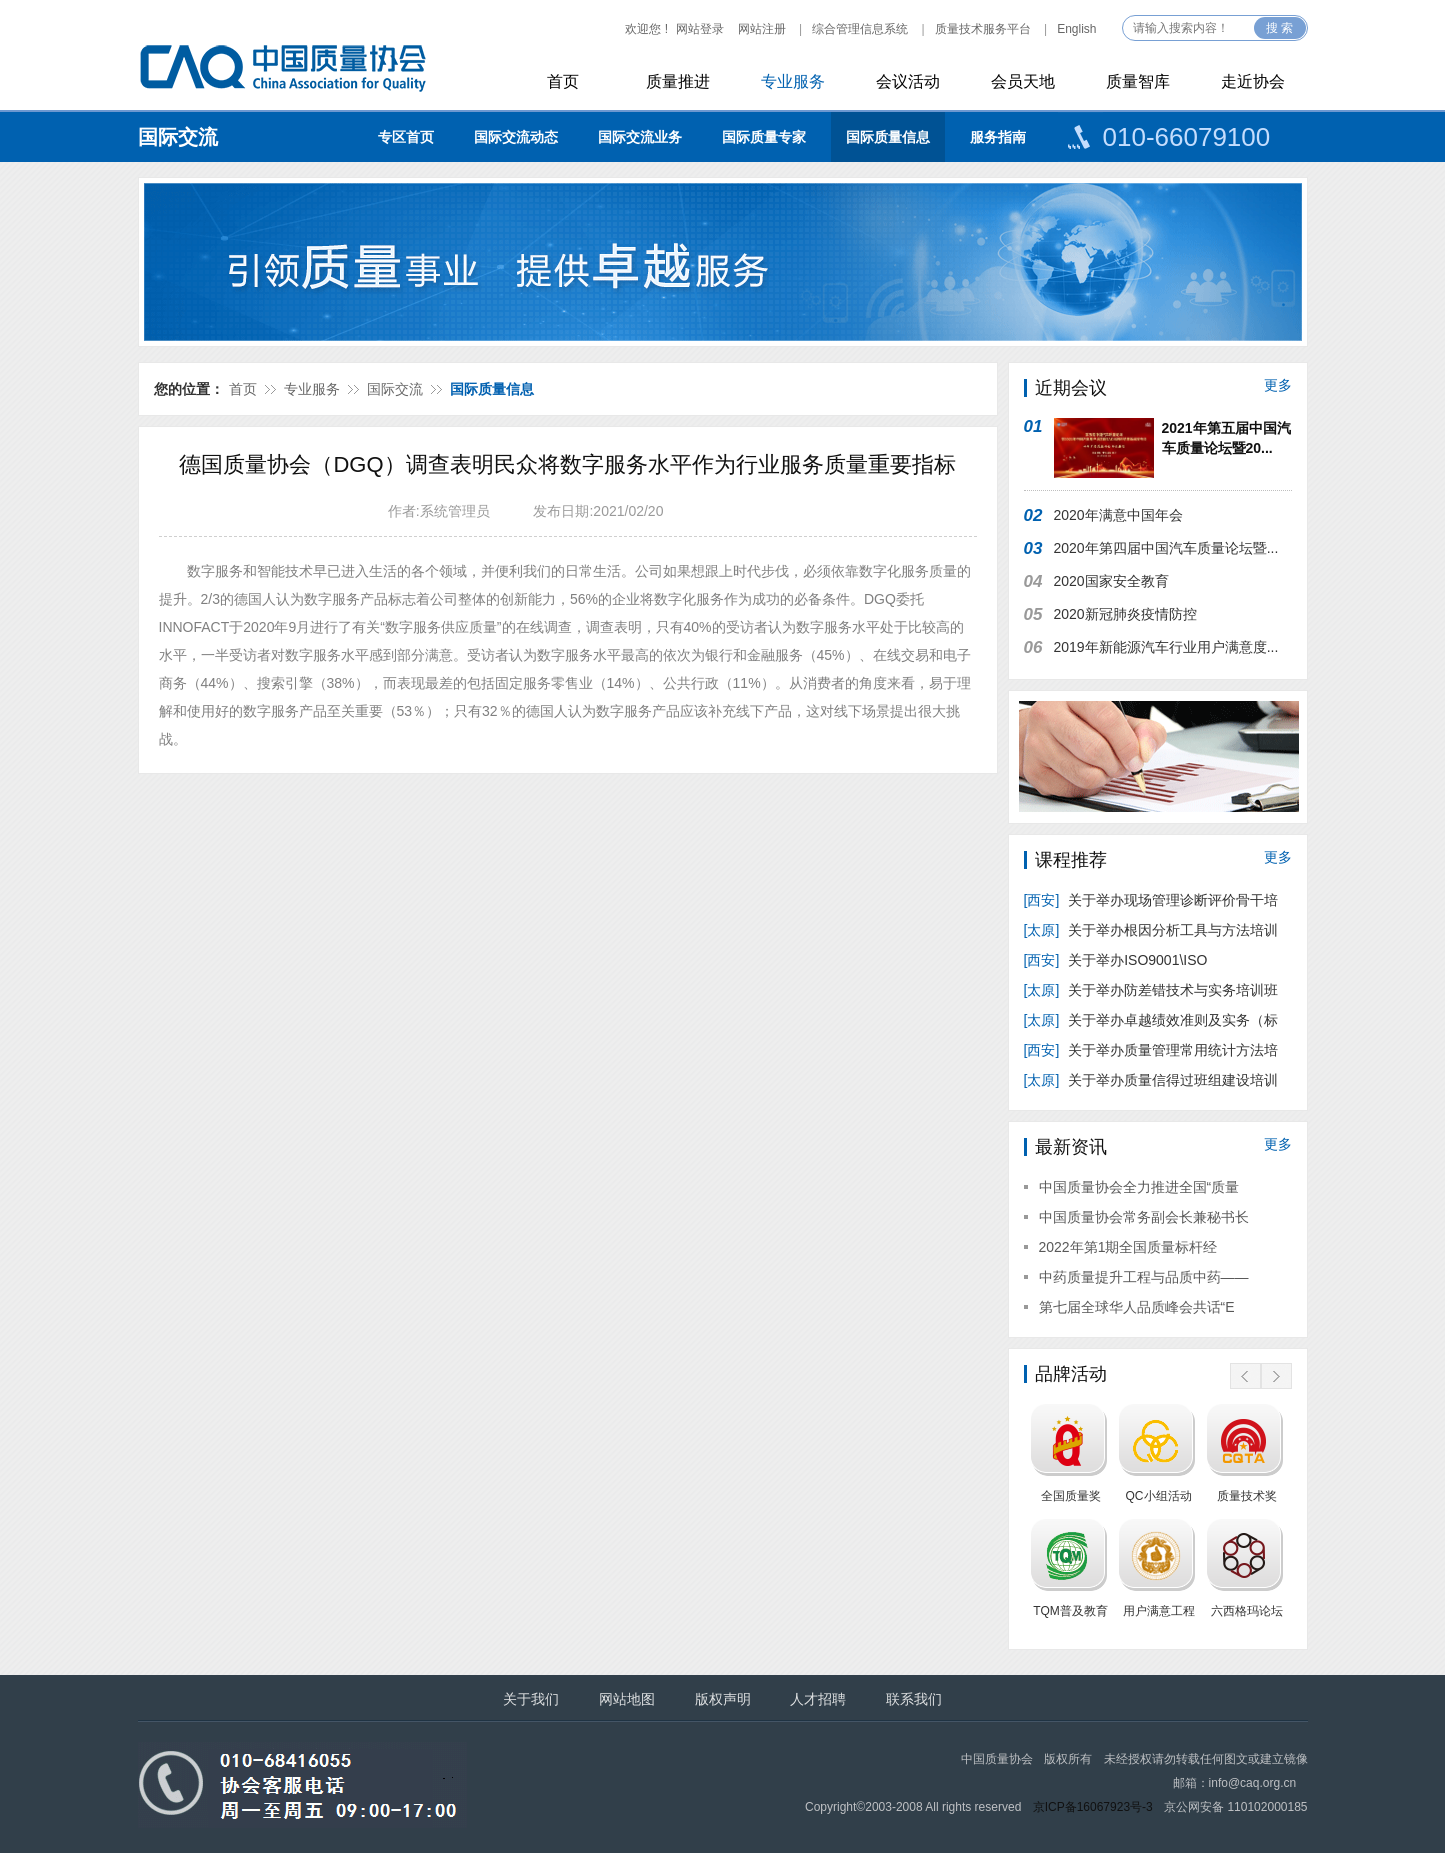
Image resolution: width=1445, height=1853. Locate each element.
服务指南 (998, 137)
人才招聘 (818, 1699)
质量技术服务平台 (983, 29)
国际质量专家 (764, 137)
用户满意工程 (1159, 1611)
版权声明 (723, 1699)
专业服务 (793, 81)
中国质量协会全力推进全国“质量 (1139, 1187)
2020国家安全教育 (1111, 581)
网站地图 (627, 1699)
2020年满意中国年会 (1118, 515)
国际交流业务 (640, 137)
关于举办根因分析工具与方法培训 (1151, 930)
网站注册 (762, 29)
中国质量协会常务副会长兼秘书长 (1144, 1217)
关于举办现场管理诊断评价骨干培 (1151, 900)
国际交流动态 (516, 137)
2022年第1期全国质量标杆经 (1128, 1247)
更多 (1278, 385)
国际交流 (178, 137)
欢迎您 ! (646, 29)
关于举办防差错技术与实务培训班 (1151, 990)
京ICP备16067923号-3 (1093, 1807)
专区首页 (406, 137)
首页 (563, 81)
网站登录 (700, 29)
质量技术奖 (1247, 1496)
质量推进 (678, 81)
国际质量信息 (888, 137)
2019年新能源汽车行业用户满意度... (1166, 647)
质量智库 (1138, 81)
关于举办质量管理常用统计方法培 (1151, 1050)
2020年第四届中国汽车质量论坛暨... (1166, 548)
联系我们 (914, 1699)
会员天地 (1023, 81)
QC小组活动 (1159, 1496)
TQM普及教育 (1070, 1611)
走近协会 (1253, 81)
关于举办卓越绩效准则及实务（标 (1151, 1020)
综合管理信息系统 (860, 29)
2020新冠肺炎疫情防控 (1125, 614)
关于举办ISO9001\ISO (1118, 960)
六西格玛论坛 (1247, 1611)
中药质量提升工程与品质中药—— (1144, 1277)
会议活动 (908, 81)
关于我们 (531, 1699)
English (1076, 29)
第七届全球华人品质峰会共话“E (1137, 1307)
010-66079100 (1187, 137)
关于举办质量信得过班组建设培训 (1151, 1080)
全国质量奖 (1071, 1496)
